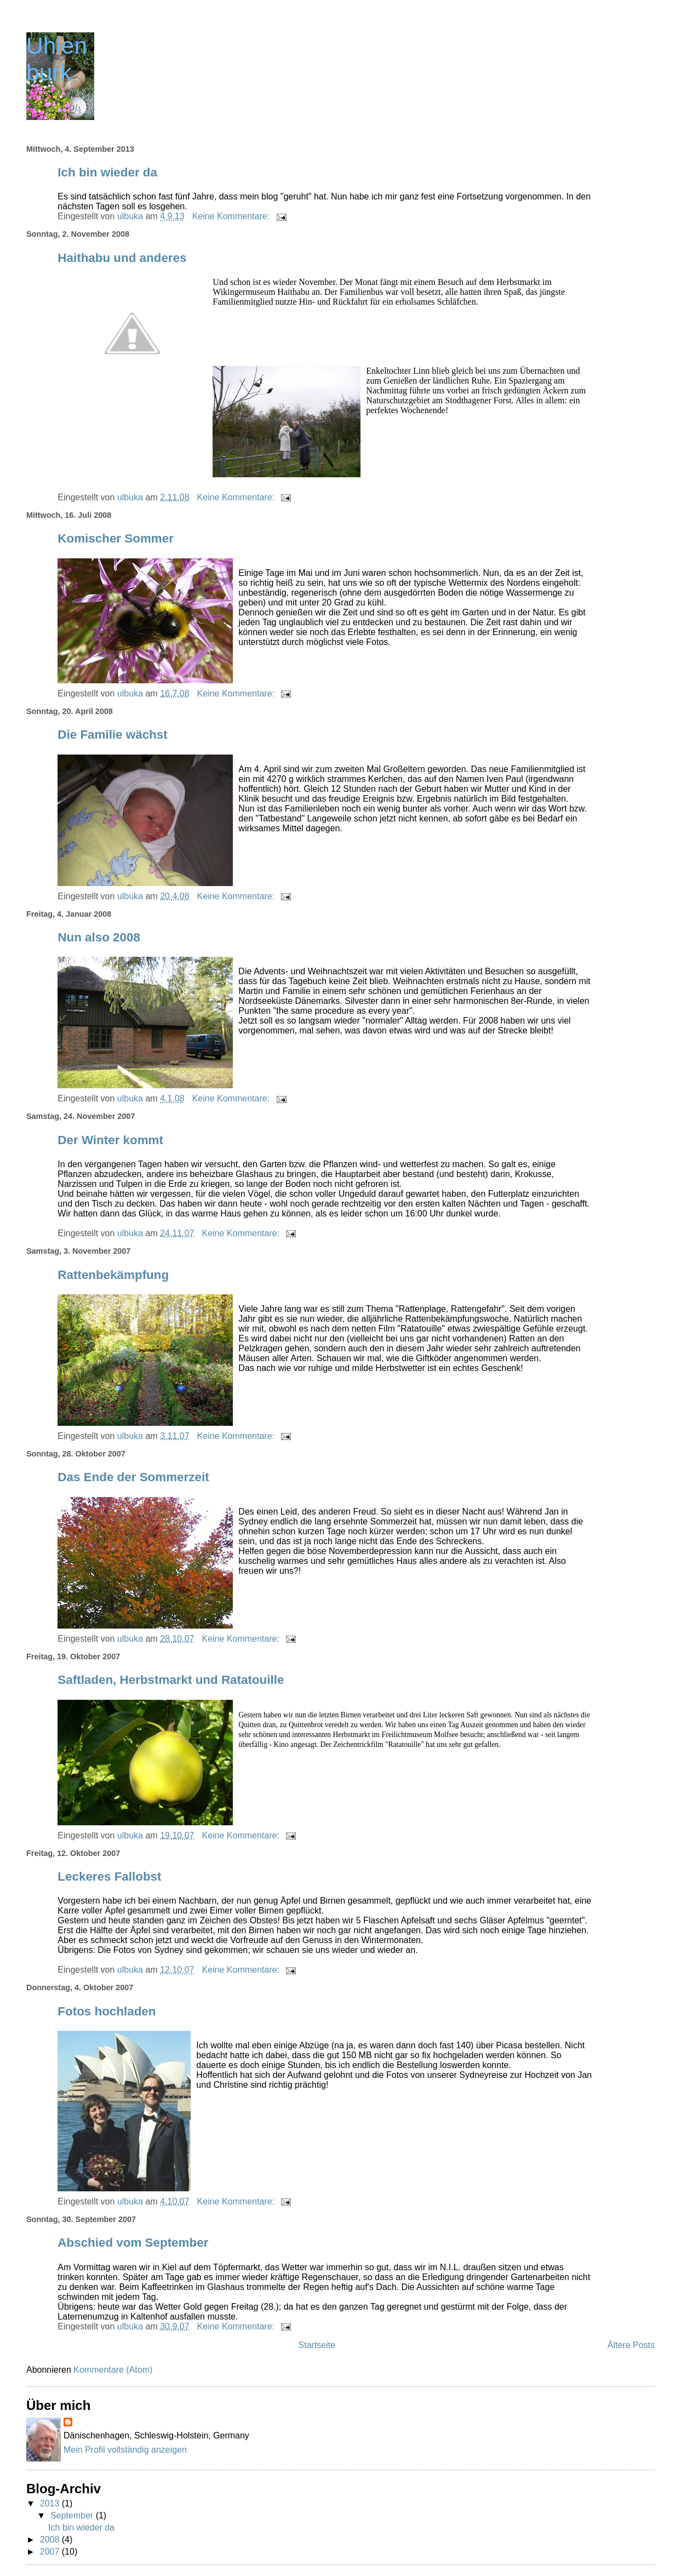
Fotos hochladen (107, 2011)
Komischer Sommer (116, 538)
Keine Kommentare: (232, 216)
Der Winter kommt (110, 1140)
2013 (51, 2503)
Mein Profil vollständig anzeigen (125, 2449)
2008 (51, 2539)
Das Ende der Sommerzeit (133, 1477)
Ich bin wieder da (107, 172)
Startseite (317, 2345)
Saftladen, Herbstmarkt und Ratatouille (171, 1680)
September (73, 2515)
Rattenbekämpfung (113, 1275)
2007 (51, 2551)
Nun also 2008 (99, 937)
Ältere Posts (631, 2345)
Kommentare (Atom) (112, 2369)
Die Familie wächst (112, 734)
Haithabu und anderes (122, 258)
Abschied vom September (133, 2242)
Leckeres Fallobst (109, 1876)
